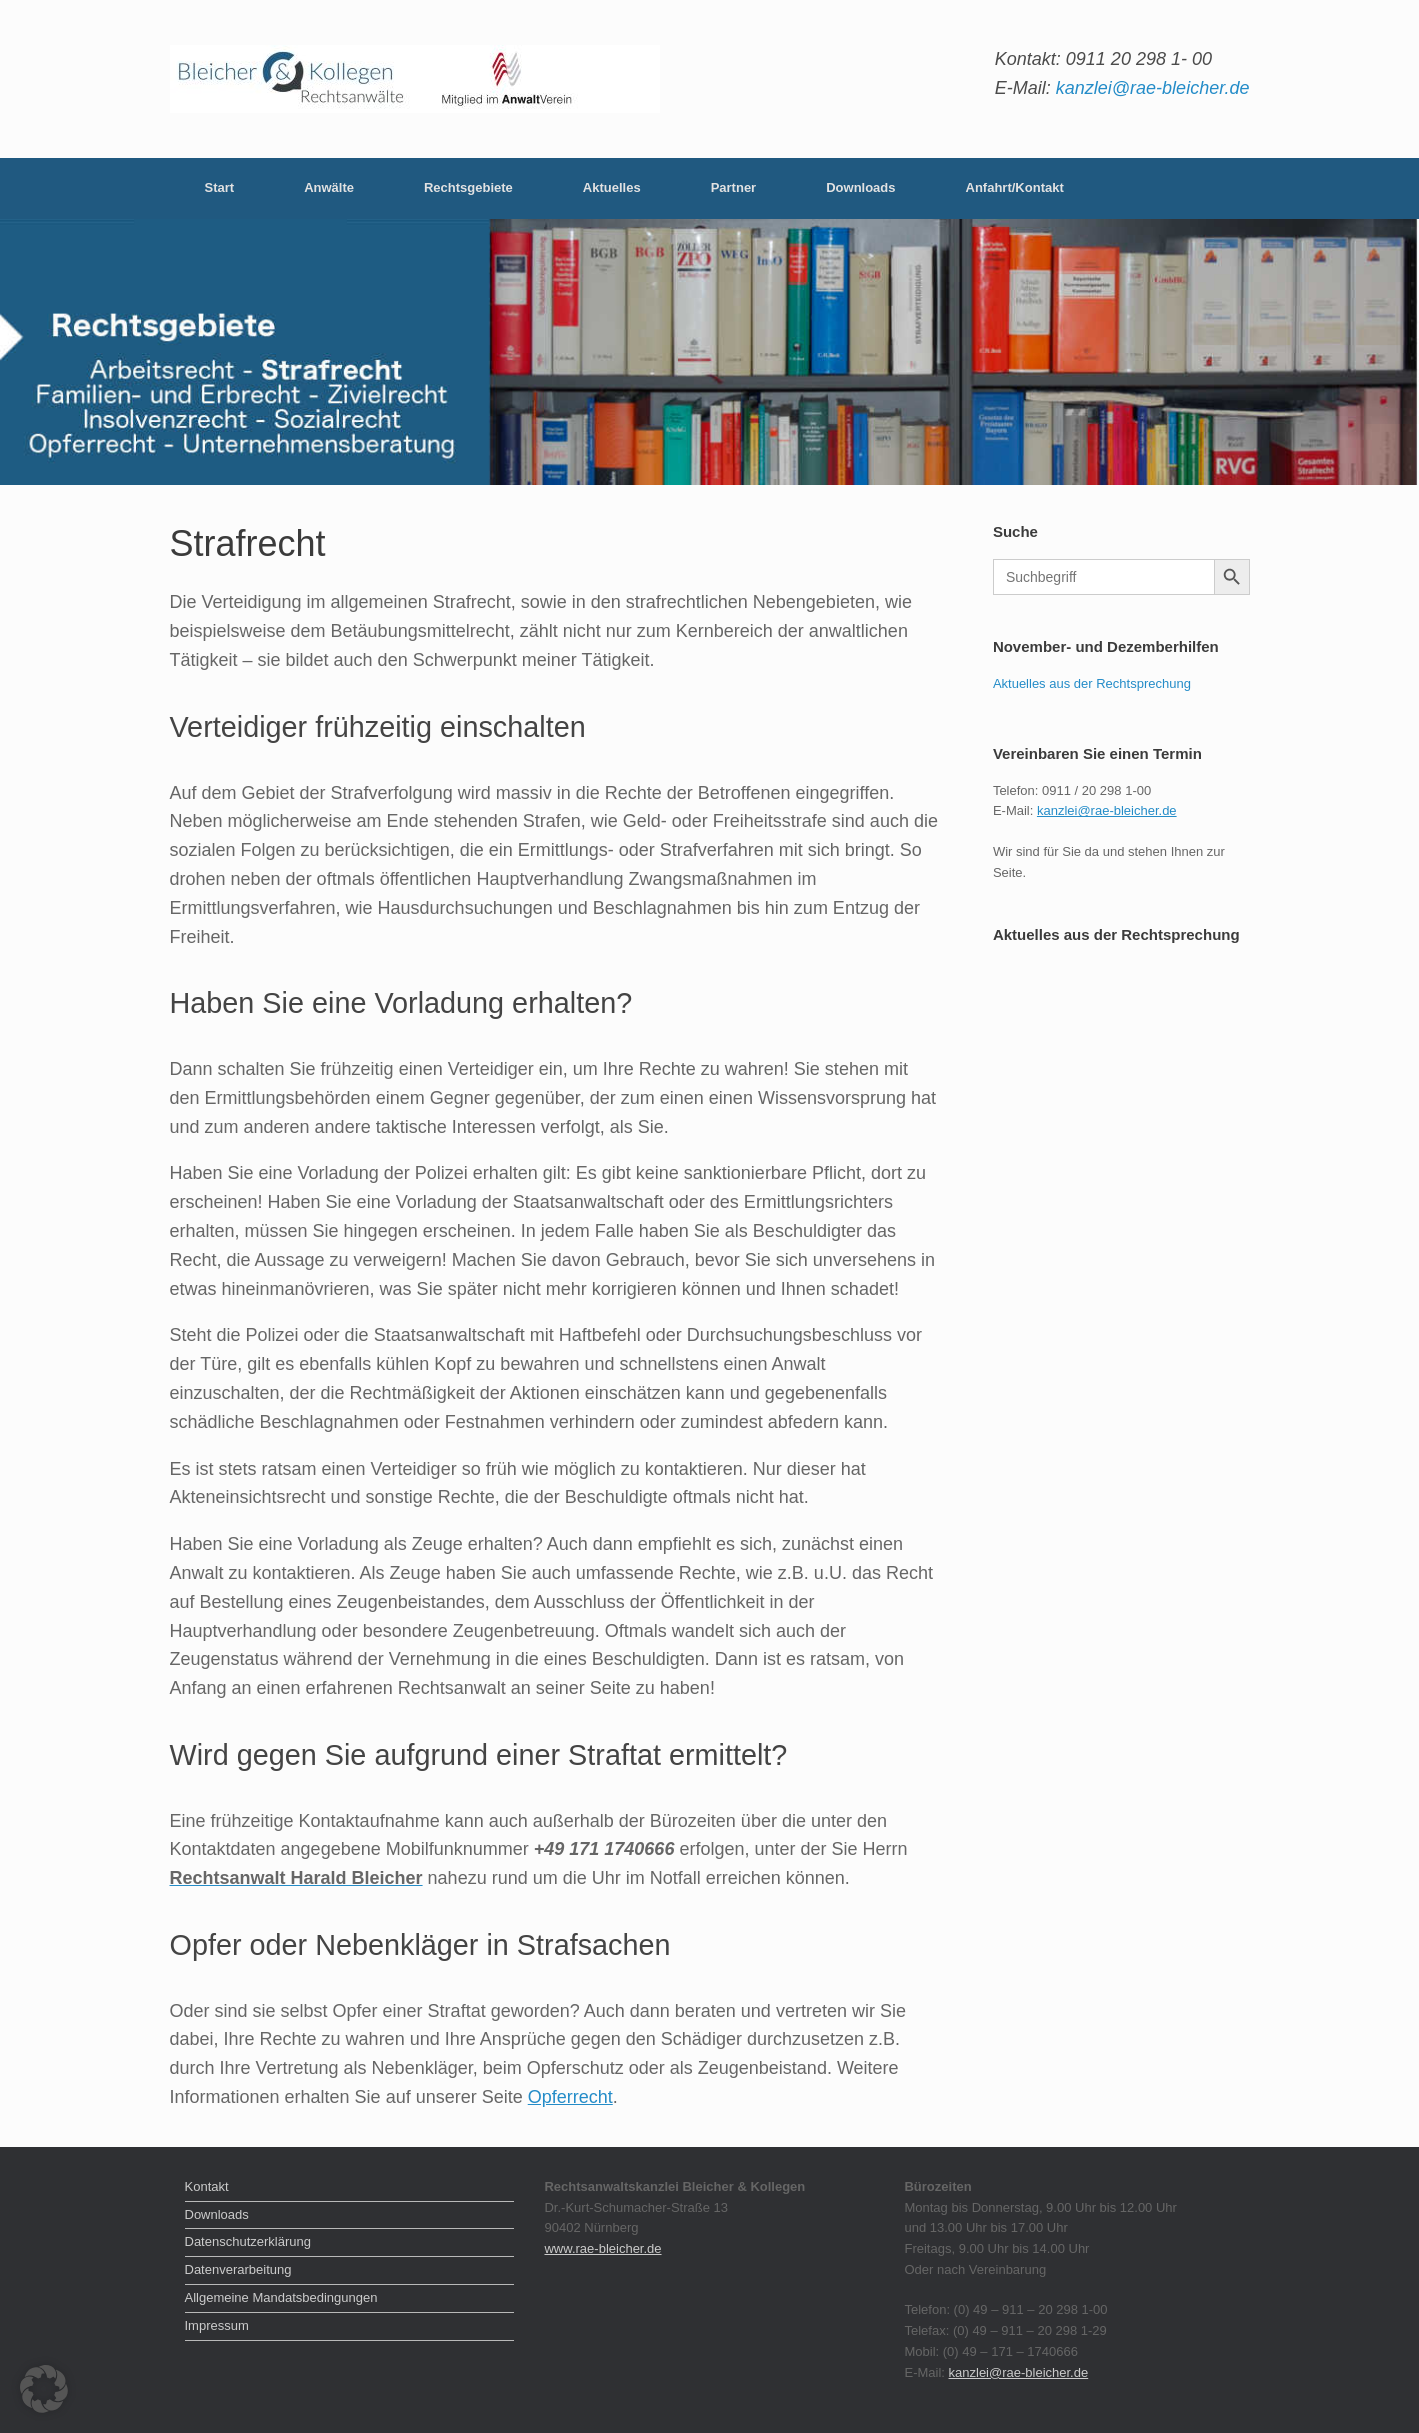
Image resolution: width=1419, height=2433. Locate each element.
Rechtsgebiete (468, 187)
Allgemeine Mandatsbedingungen (281, 2297)
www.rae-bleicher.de (602, 2248)
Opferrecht (570, 2097)
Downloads (860, 187)
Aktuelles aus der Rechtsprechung (1092, 683)
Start (220, 187)
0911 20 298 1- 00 (1139, 59)
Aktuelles (612, 187)
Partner (734, 187)
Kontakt (207, 2186)
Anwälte (329, 187)
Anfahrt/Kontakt (1015, 187)
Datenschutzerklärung (248, 2241)
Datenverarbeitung (238, 2269)
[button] (44, 2389)
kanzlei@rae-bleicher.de (1153, 88)
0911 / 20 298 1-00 (1096, 790)
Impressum (217, 2325)
